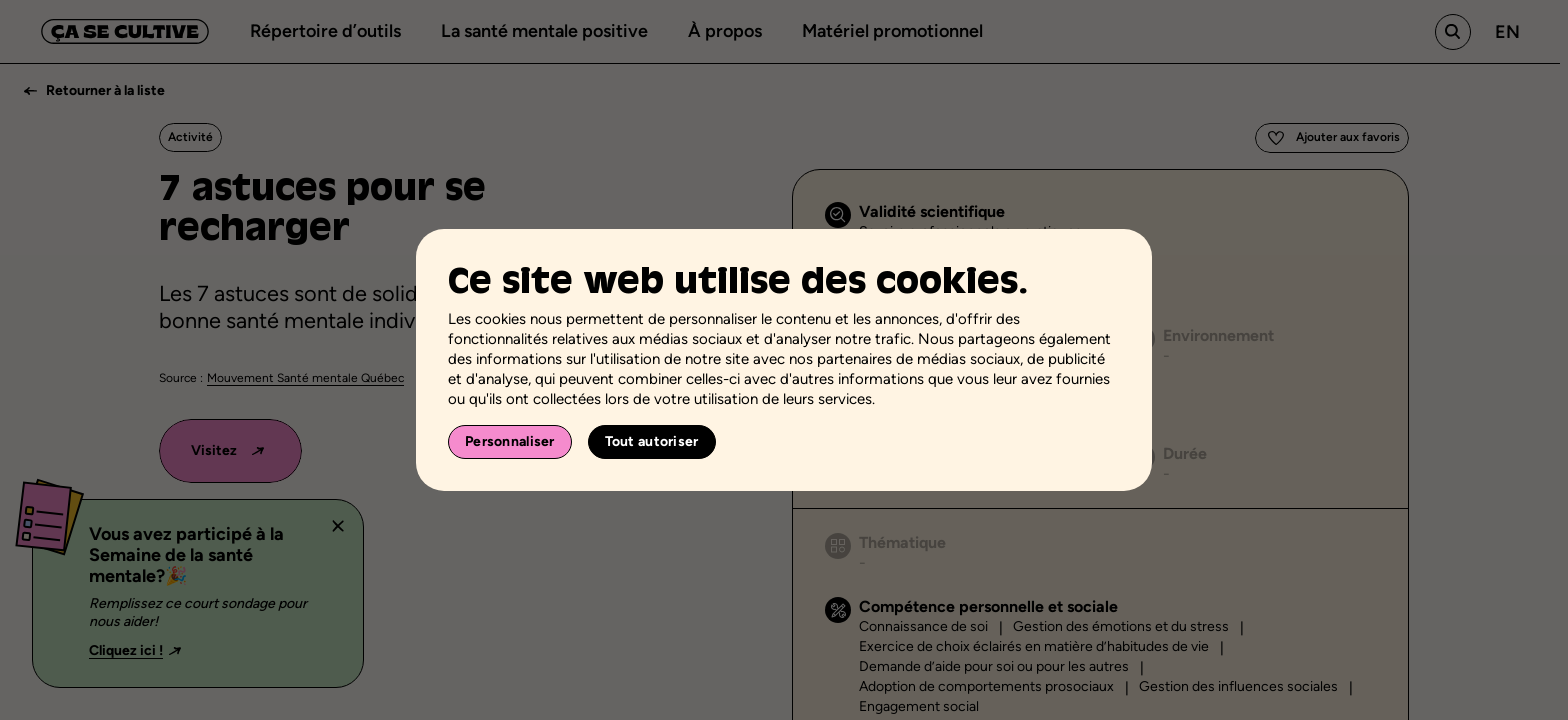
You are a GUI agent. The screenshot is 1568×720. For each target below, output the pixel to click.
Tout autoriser (652, 441)
